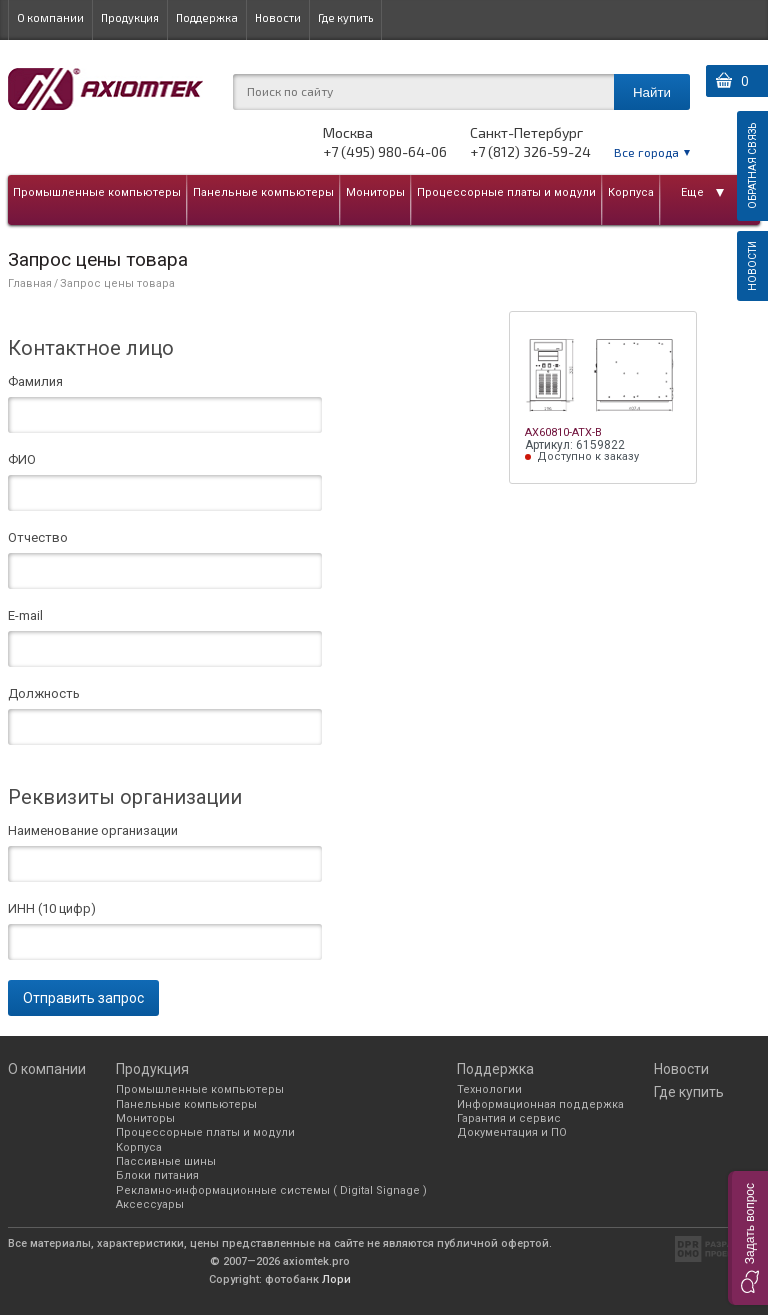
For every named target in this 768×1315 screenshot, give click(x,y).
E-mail (25, 616)
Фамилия (35, 382)
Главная (30, 283)
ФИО (22, 460)
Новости (278, 17)
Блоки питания (157, 1175)
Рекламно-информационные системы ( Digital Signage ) (271, 1190)
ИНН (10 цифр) (52, 909)
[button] (748, 1238)
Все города (646, 152)
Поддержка (207, 17)
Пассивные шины (166, 1161)
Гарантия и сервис (509, 1118)
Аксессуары (150, 1204)
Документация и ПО (512, 1132)
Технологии (489, 1089)
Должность (44, 694)
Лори (336, 1279)
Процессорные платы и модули (506, 192)
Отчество (38, 538)
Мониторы (375, 192)
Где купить (345, 17)
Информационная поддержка (540, 1104)
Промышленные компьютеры (97, 192)
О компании (50, 17)
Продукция (130, 17)
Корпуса (631, 192)
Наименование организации (93, 831)
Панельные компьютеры (263, 192)
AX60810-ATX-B (563, 432)
